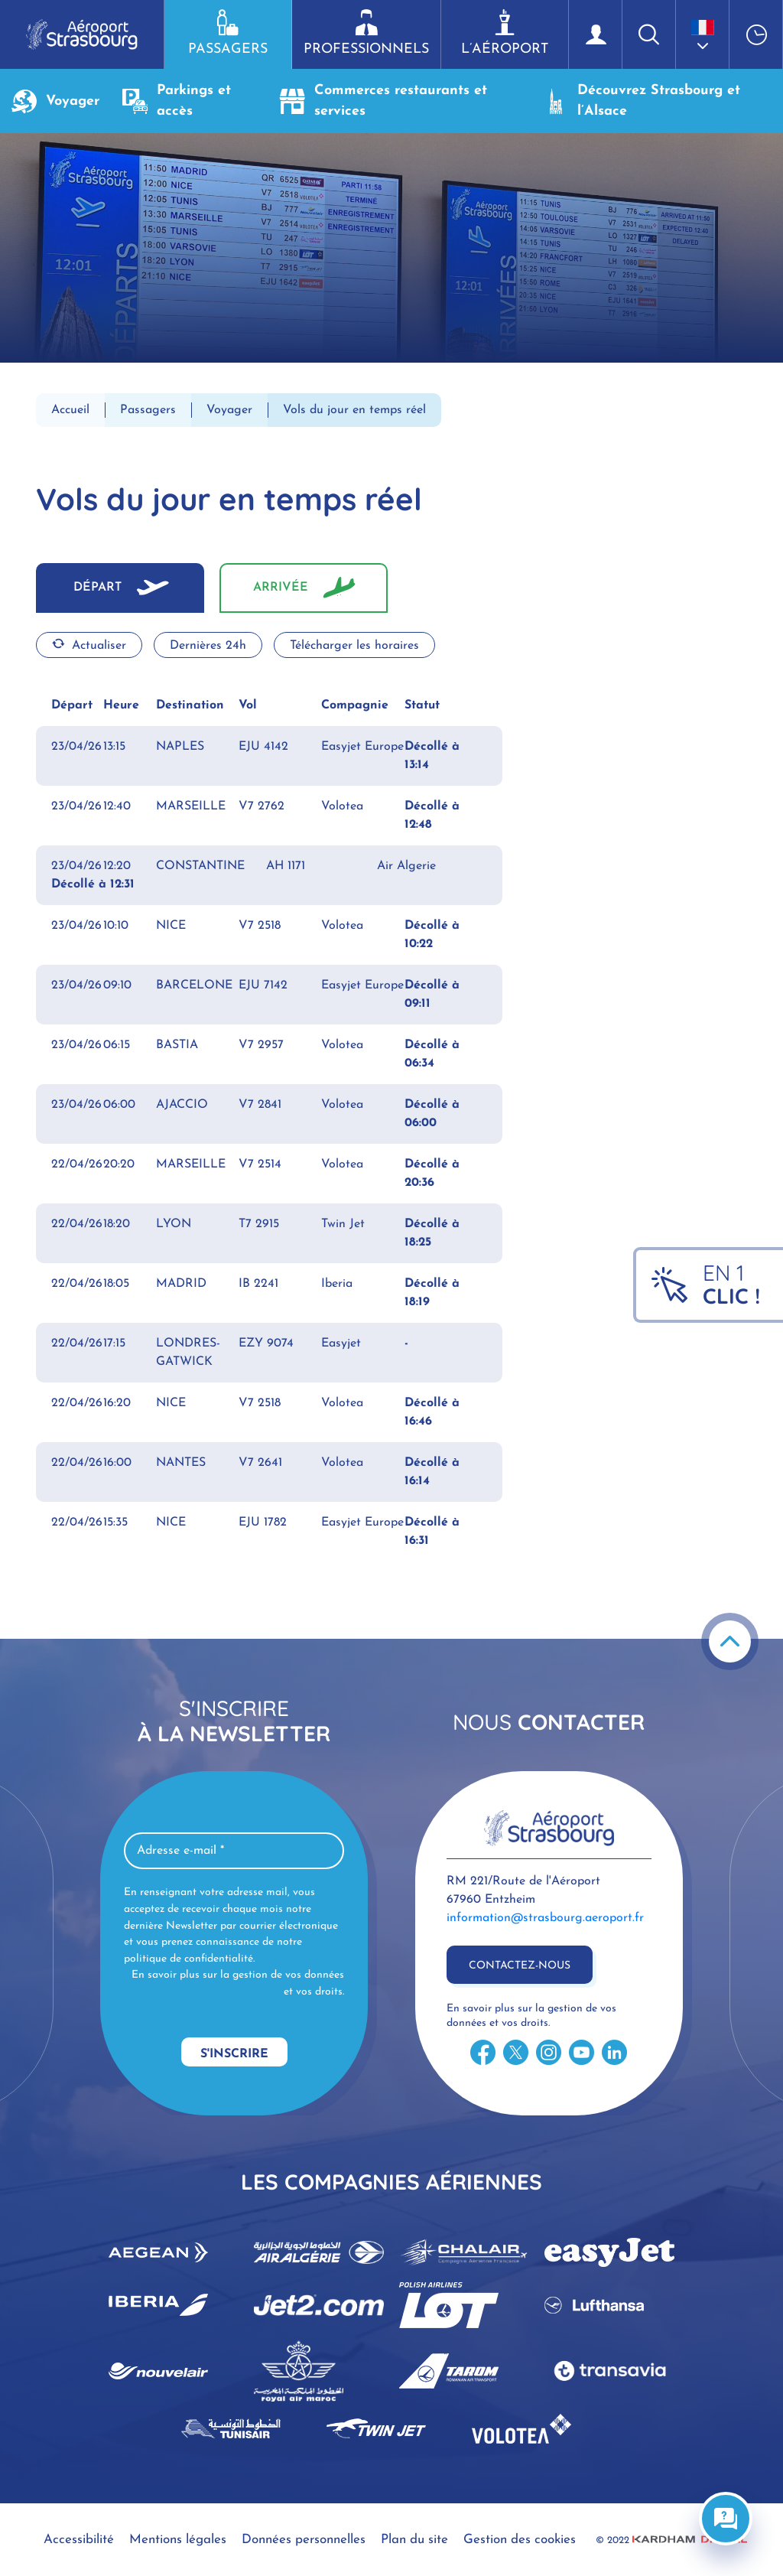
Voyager (55, 101)
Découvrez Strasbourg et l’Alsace (641, 101)
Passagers (228, 33)
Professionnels (366, 33)
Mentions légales (177, 2539)
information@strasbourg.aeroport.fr (545, 1918)
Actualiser (89, 644)
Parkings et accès (176, 101)
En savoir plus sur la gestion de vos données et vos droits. (238, 1983)
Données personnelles (304, 2539)
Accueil (70, 410)
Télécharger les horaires (354, 646)
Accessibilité (79, 2539)
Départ (97, 587)
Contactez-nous (519, 1966)
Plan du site (414, 2539)
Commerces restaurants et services (383, 101)
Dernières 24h (208, 646)
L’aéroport (505, 33)
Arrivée (280, 587)
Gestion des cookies (519, 2539)
